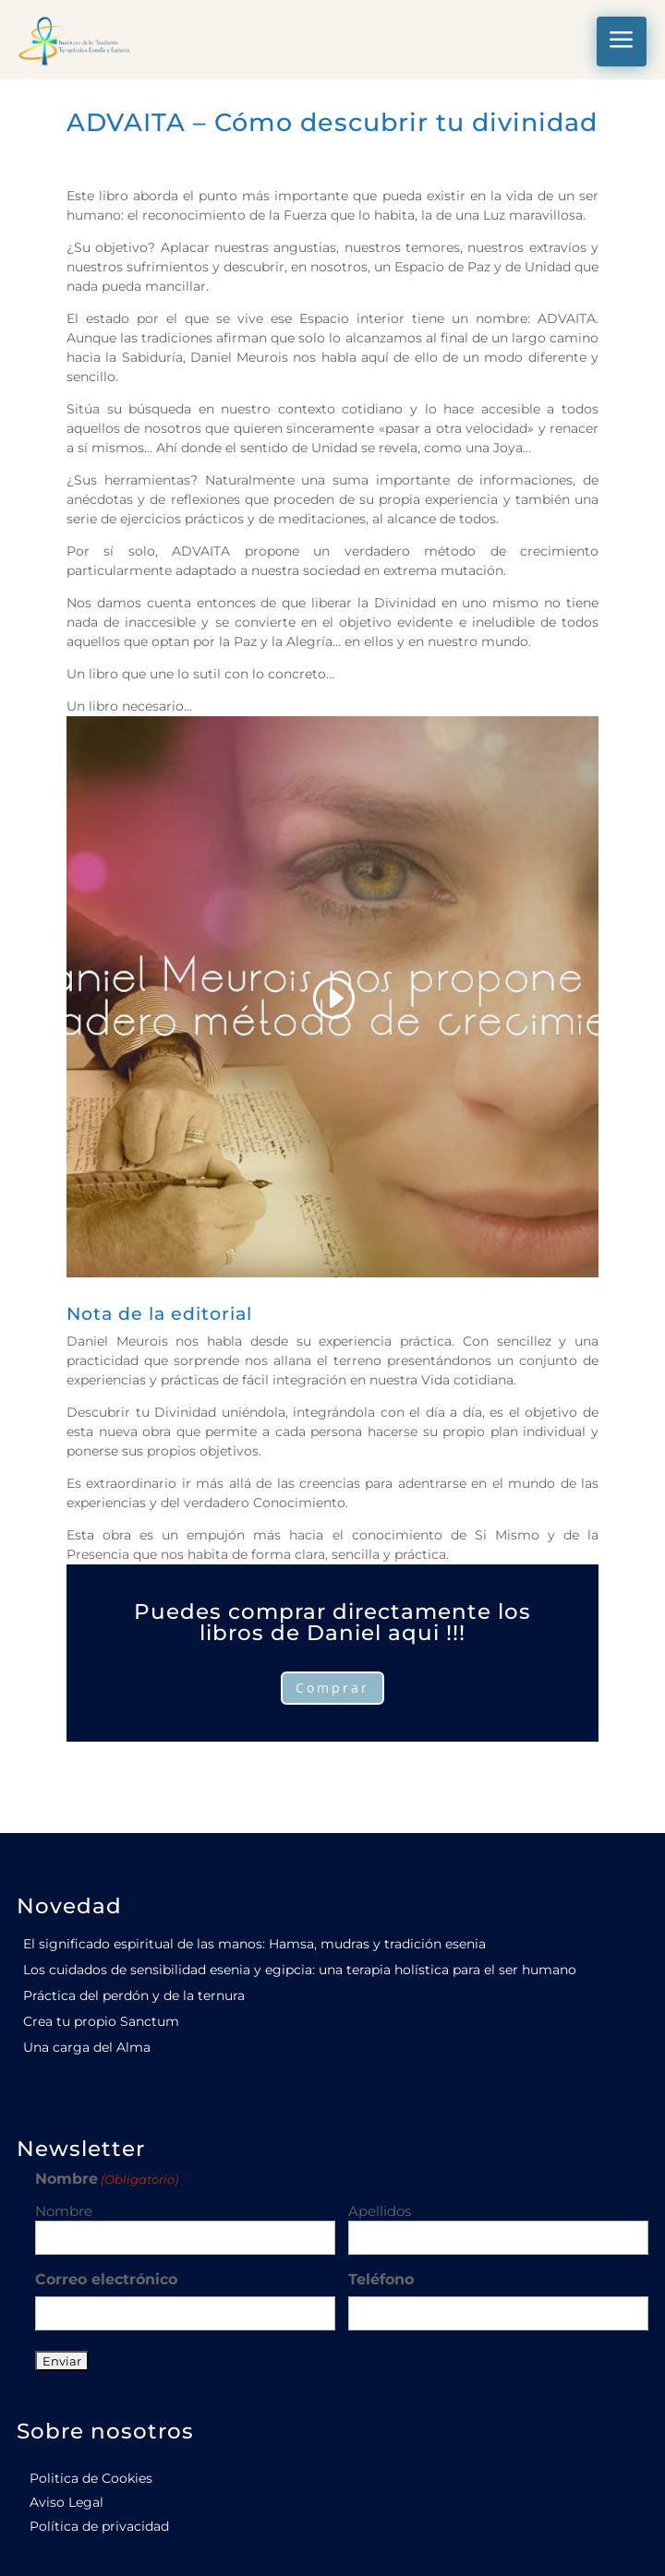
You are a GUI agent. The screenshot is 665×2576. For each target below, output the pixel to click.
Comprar (332, 1687)
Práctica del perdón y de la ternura (134, 1995)
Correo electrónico (106, 2279)
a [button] (621, 41)
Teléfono (381, 2279)
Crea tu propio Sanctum (101, 2021)
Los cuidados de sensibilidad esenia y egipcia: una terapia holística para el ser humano (299, 1969)
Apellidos (379, 2211)
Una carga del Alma (87, 2047)
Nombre (63, 2211)
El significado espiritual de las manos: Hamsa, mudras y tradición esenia (254, 1943)
